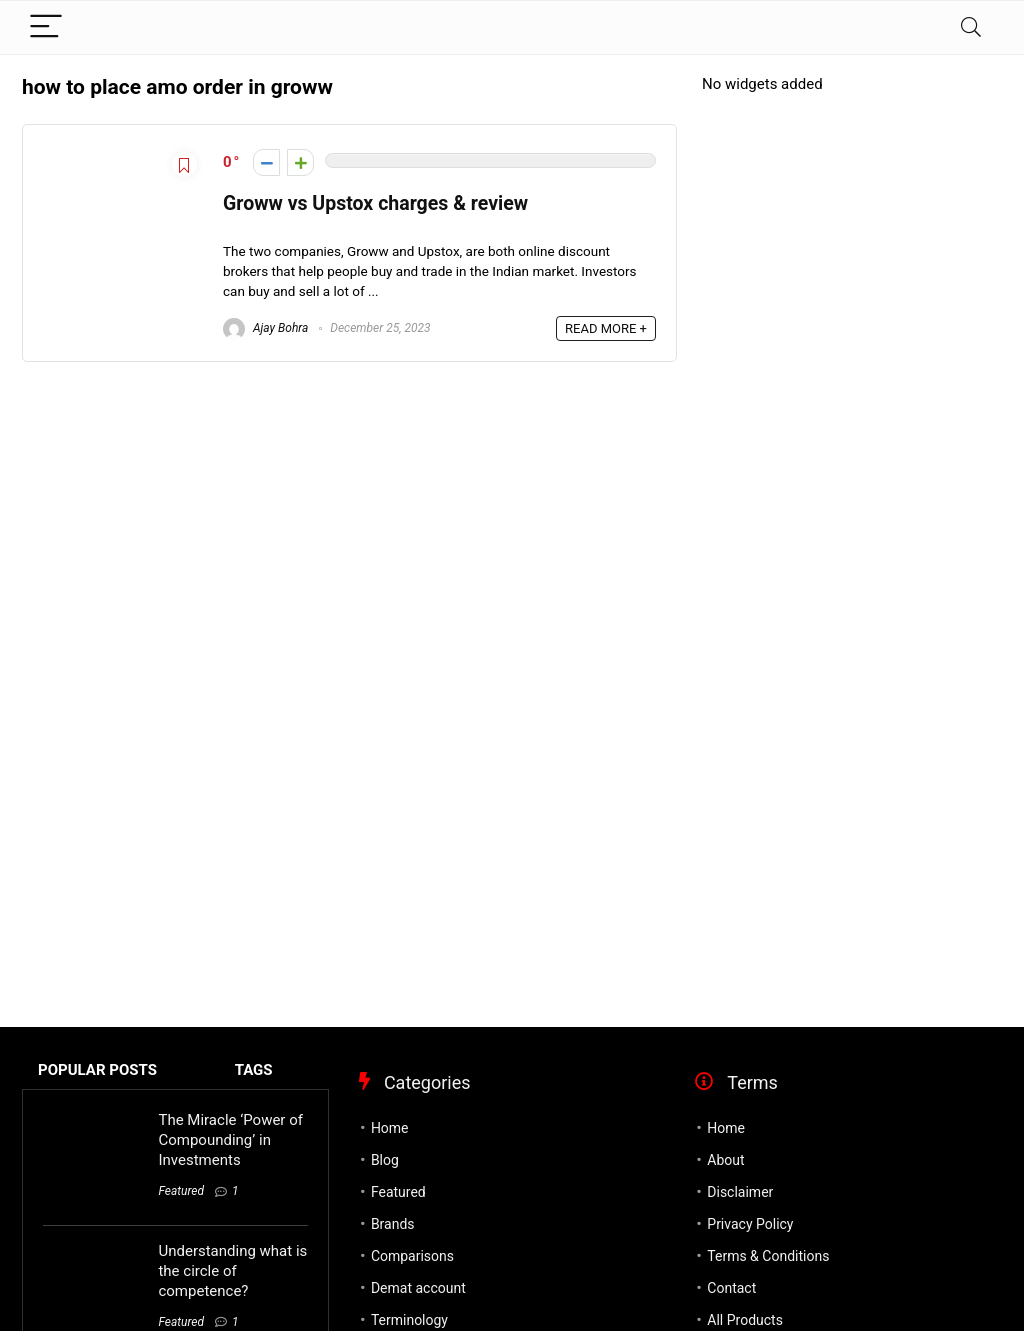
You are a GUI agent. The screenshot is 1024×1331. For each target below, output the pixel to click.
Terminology (409, 1320)
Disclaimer (740, 1192)
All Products (745, 1320)
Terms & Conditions (768, 1256)
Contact (731, 1288)
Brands (393, 1224)
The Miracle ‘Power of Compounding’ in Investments (230, 1140)
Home (390, 1128)
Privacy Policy (750, 1224)
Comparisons (412, 1256)
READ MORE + (606, 328)
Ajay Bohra (265, 328)
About (725, 1160)
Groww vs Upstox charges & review (375, 203)
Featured (181, 1191)
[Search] (971, 27)
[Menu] (46, 27)
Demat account (418, 1288)
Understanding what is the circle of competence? (232, 1271)
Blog (385, 1160)
